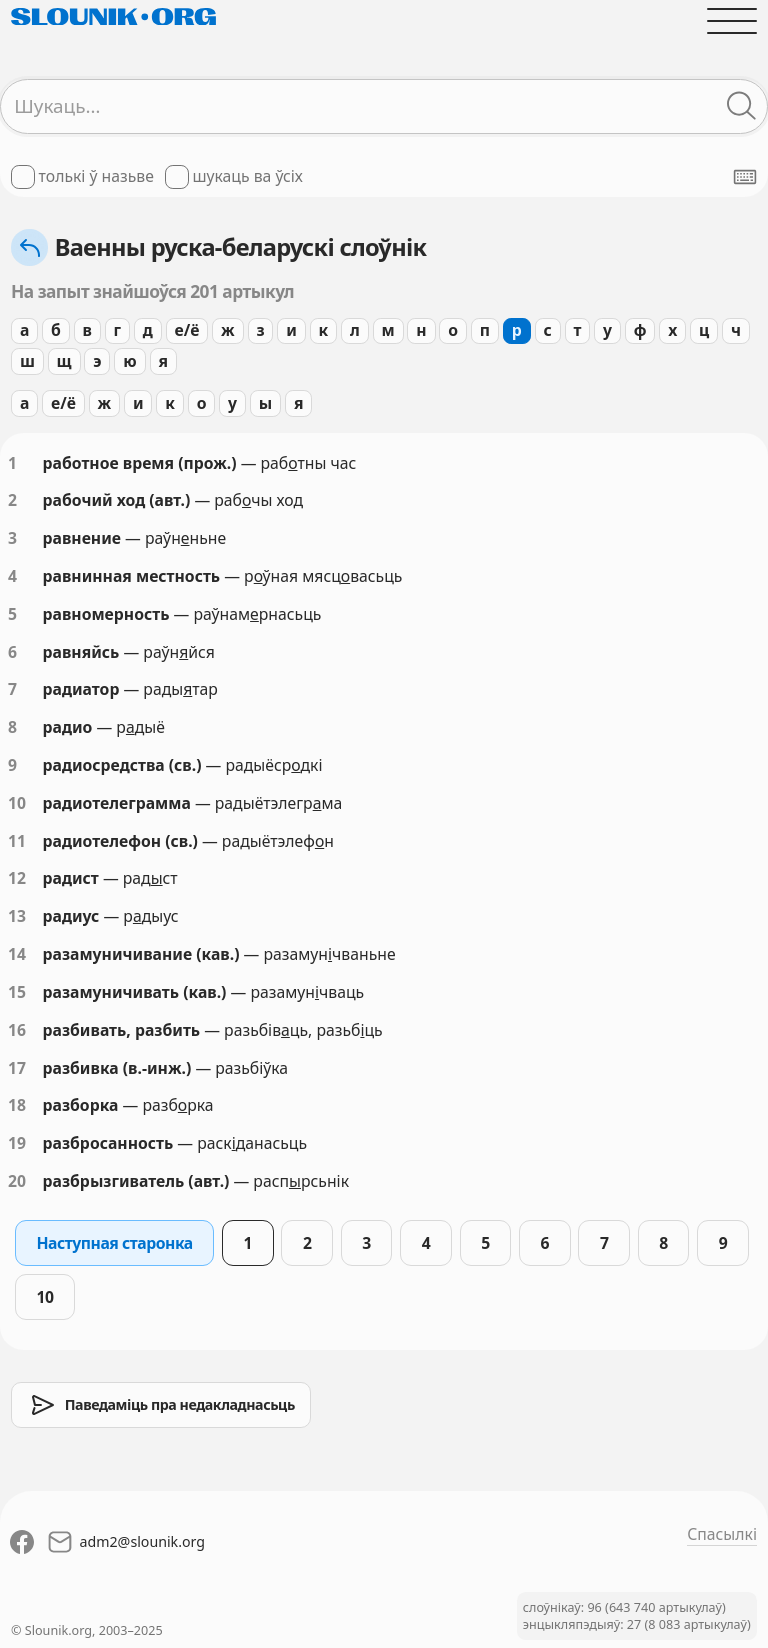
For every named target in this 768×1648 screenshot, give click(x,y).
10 (17, 803)
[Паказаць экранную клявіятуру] (745, 177)
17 (17, 1068)
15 (17, 992)
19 (17, 1143)
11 (17, 841)
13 (17, 916)
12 (17, 878)
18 (17, 1105)
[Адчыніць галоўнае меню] (732, 21)
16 (17, 1030)
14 (17, 954)
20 (17, 1181)
